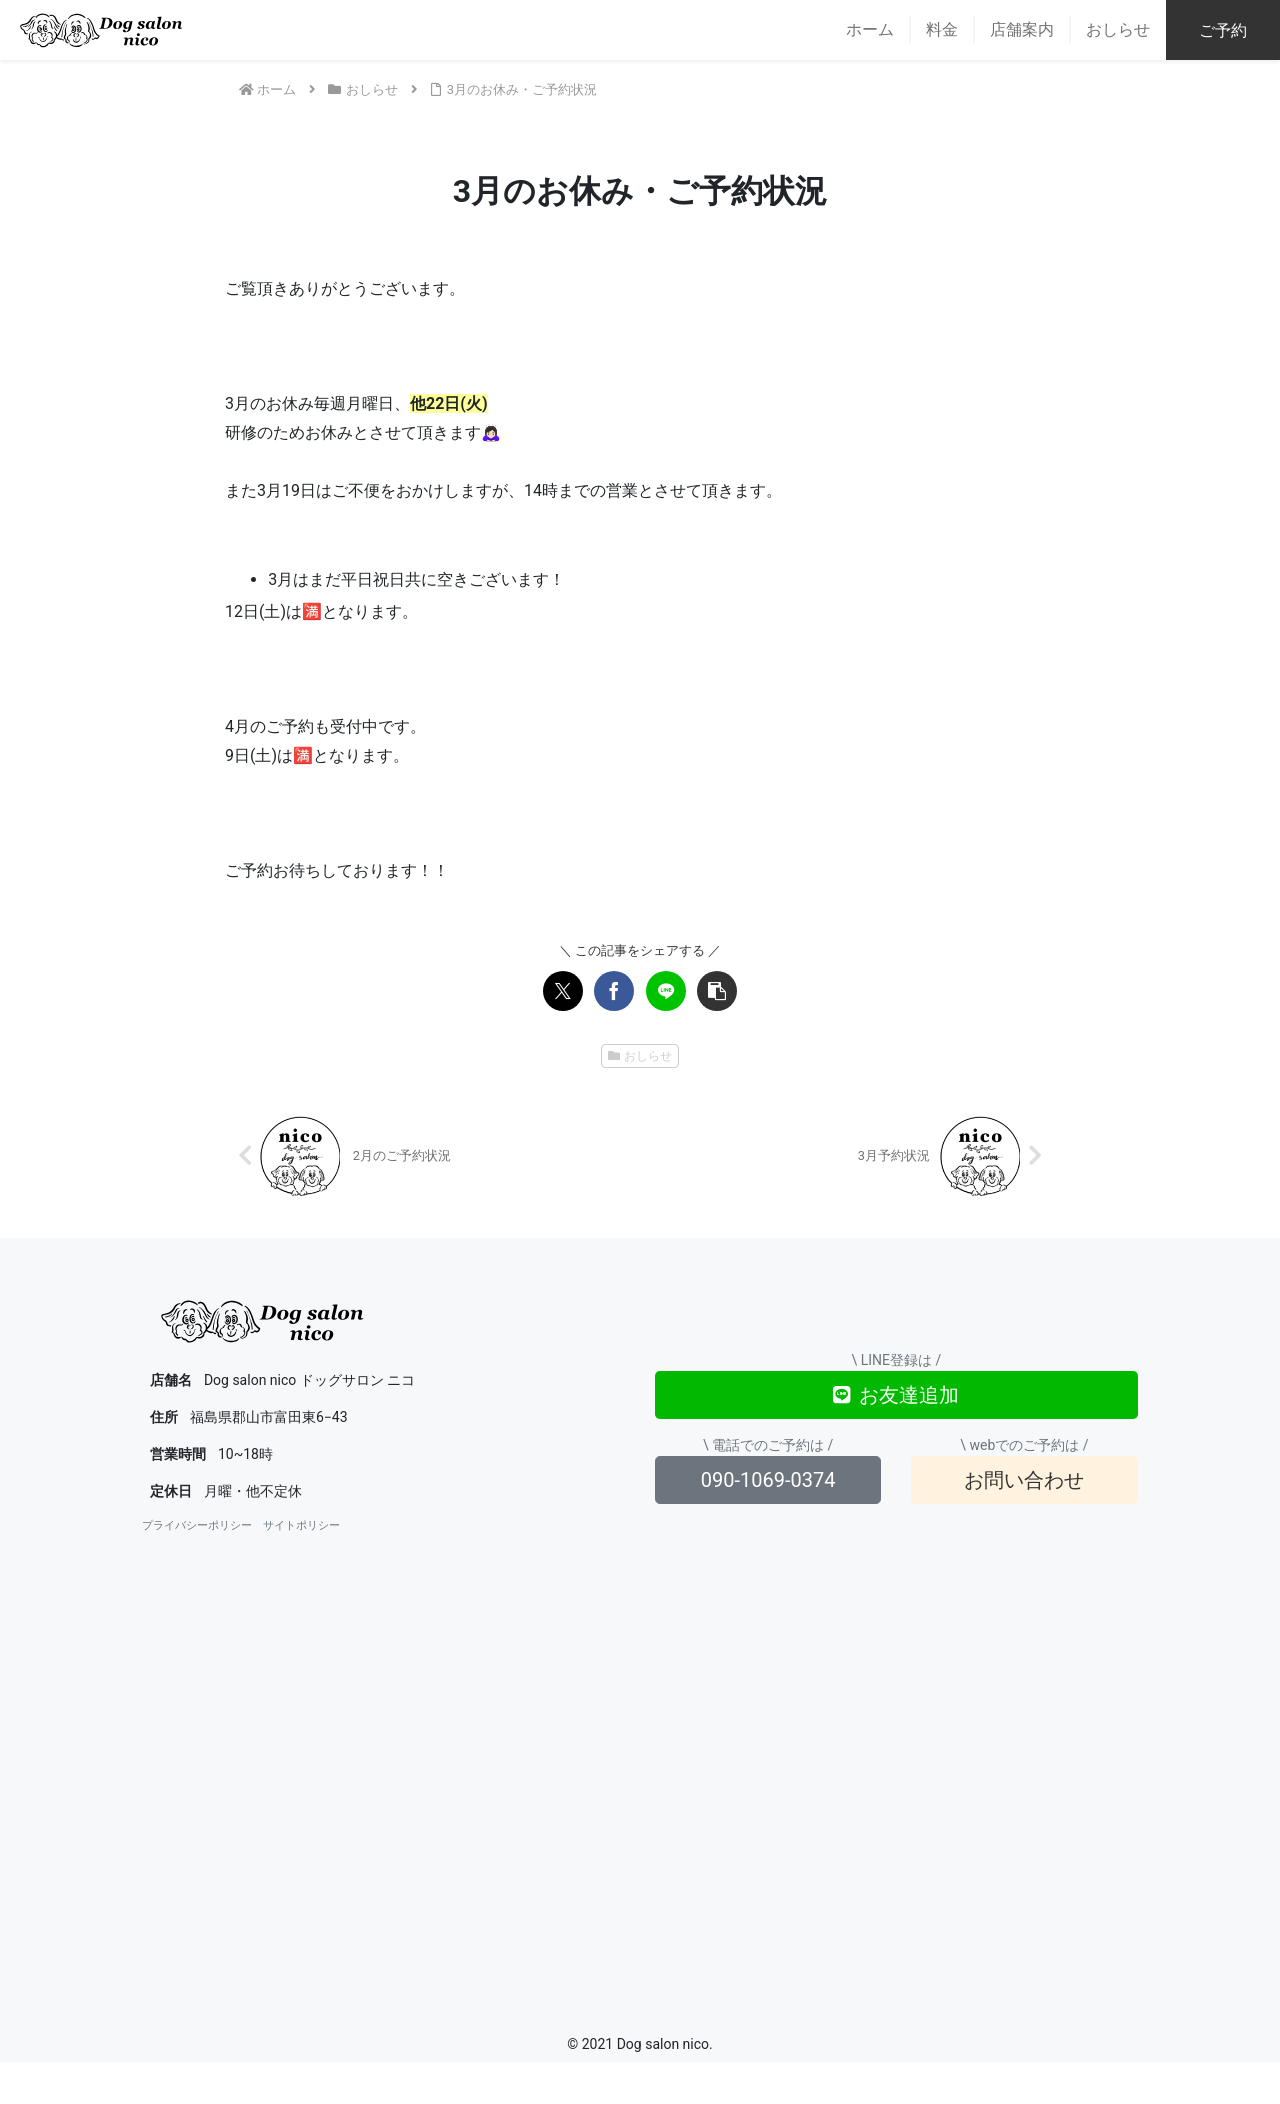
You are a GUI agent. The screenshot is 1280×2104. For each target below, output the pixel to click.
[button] (717, 991)
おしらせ (640, 1056)
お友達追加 (896, 1395)
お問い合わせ (1024, 1480)
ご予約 (1223, 30)
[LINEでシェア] (666, 991)
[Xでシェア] (563, 991)
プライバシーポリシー (197, 1525)
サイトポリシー (301, 1525)
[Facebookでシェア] (614, 991)
